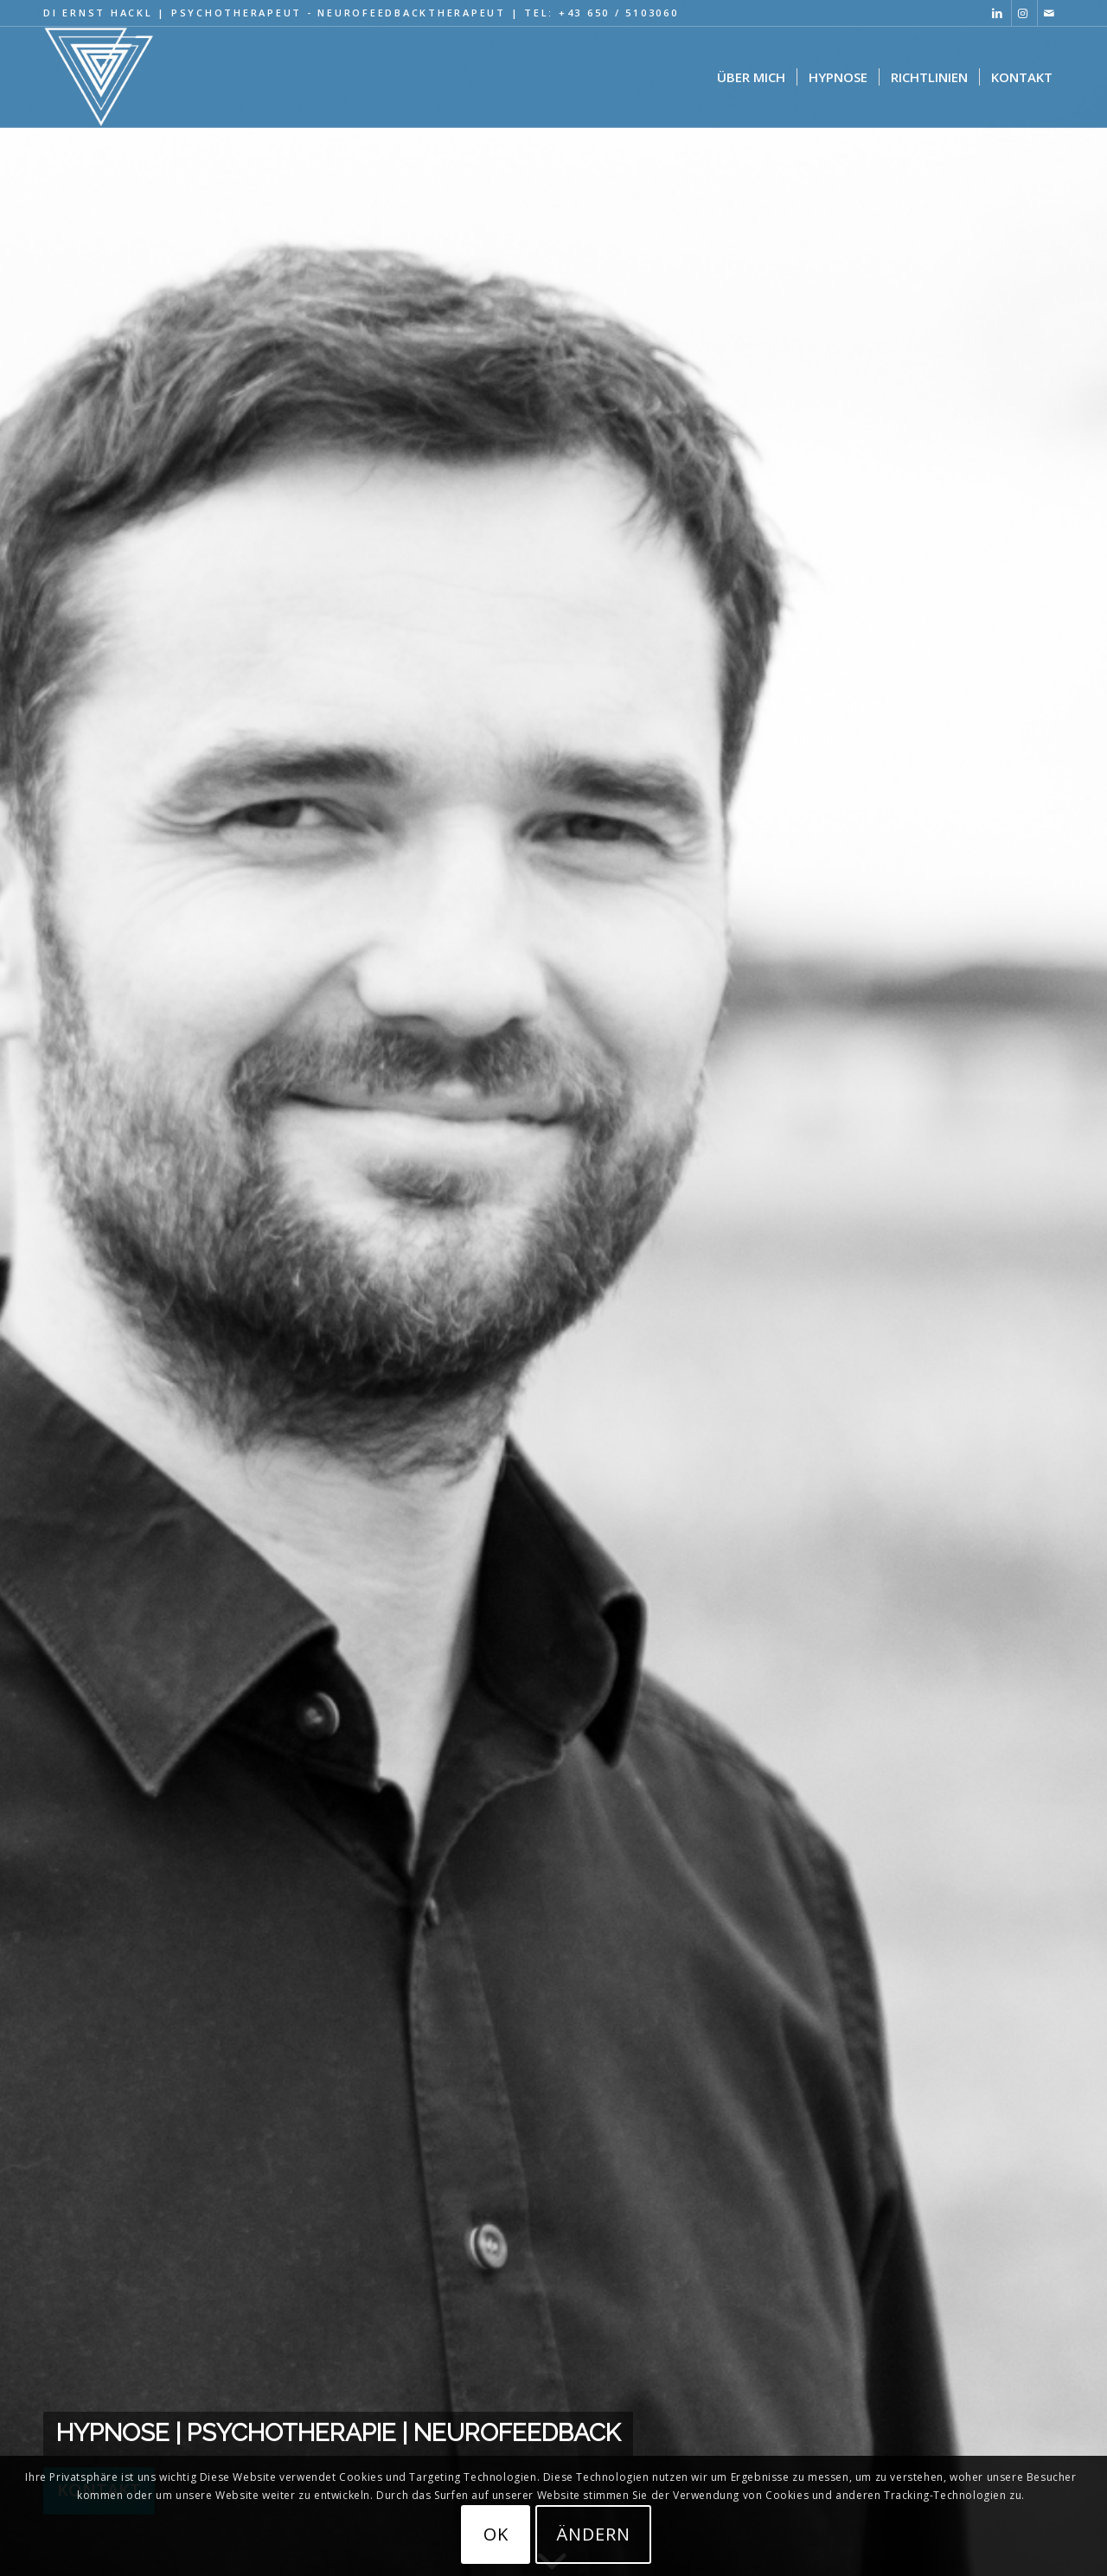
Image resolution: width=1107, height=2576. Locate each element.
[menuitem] (751, 77)
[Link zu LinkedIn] (998, 13)
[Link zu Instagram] (1024, 13)
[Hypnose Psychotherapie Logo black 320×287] (99, 77)
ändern (593, 2534)
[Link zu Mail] (1051, 13)
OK (496, 2534)
